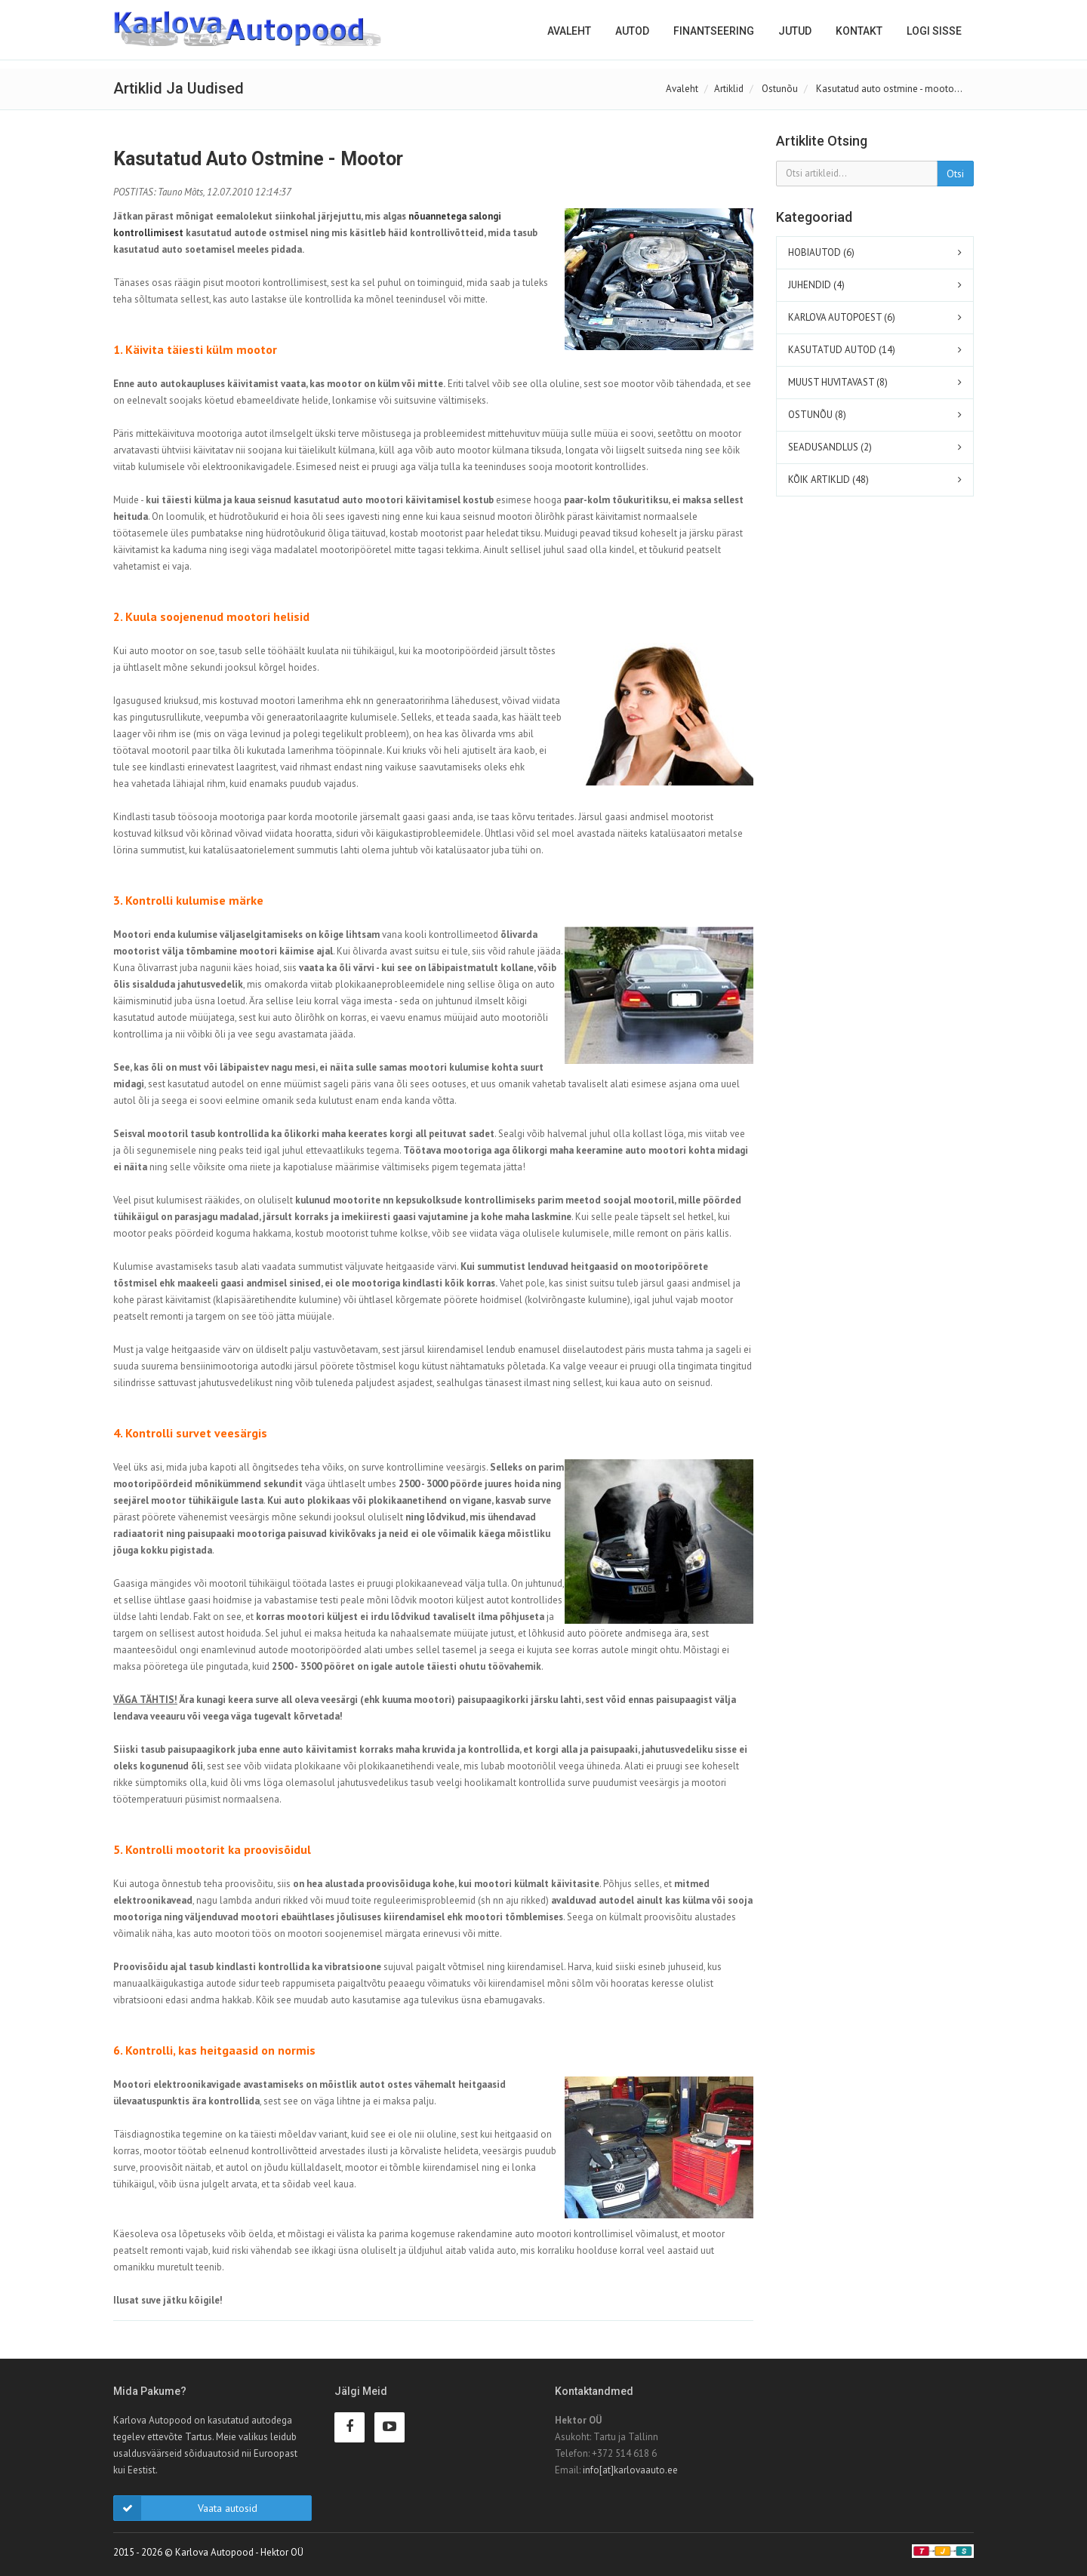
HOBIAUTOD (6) (821, 252)
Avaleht (569, 31)
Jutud (794, 31)
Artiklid (729, 88)
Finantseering (713, 31)
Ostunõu (780, 88)
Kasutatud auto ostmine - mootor (258, 159)
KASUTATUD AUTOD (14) (841, 349)
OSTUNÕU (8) (817, 414)
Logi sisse (934, 31)
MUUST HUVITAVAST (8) (838, 382)
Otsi (955, 173)
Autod (632, 31)
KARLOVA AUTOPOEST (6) (841, 317)
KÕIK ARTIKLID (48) (828, 479)
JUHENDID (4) (816, 284)
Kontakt (859, 31)
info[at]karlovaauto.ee (630, 2470)
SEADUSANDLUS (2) (830, 447)
